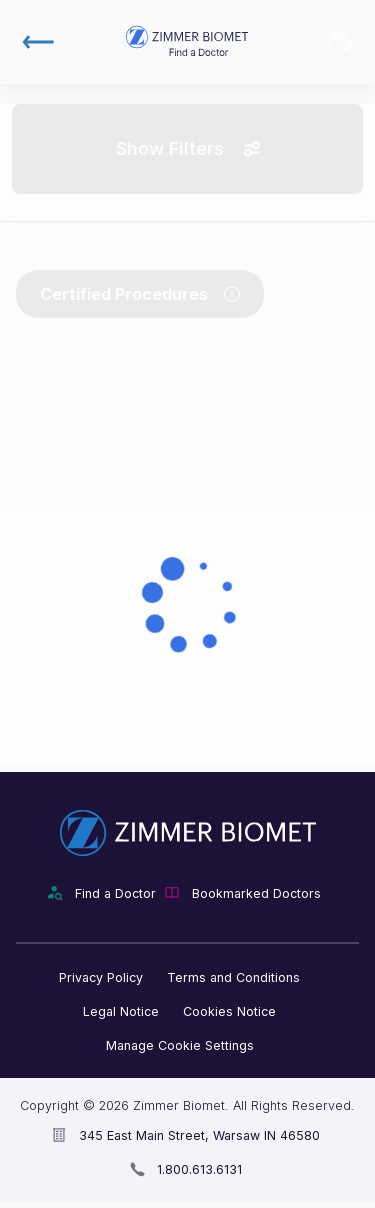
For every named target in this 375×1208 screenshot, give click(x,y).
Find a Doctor (115, 893)
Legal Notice (121, 1011)
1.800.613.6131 (199, 1169)
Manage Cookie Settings (180, 1045)
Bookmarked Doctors (341, 42)
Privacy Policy (101, 977)
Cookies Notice (229, 1011)
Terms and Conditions (233, 977)
